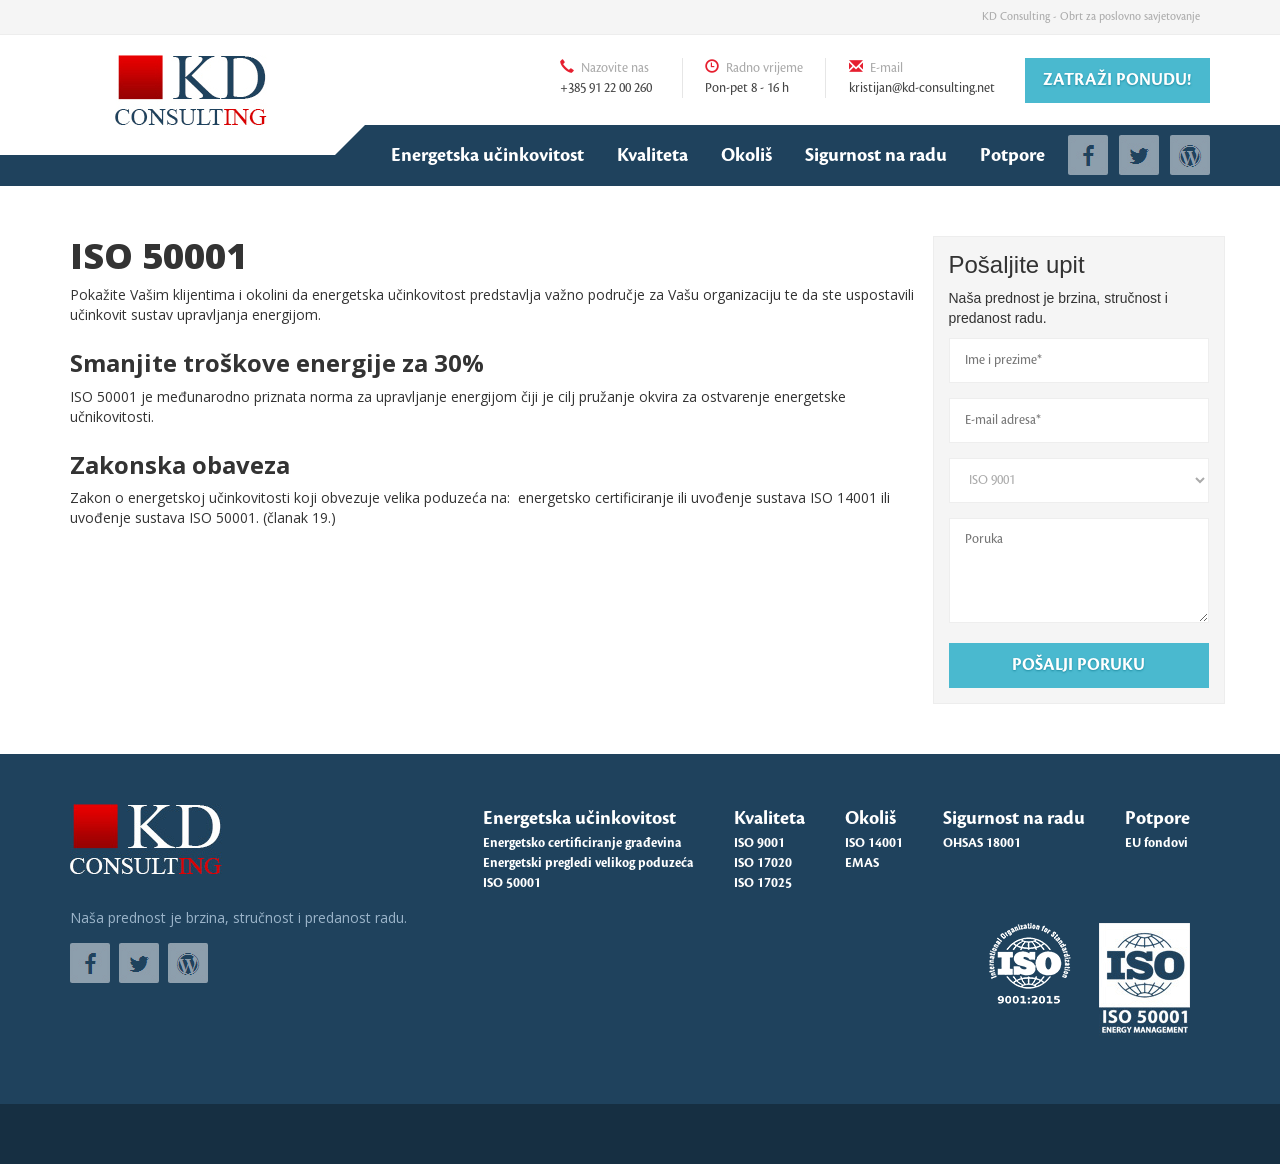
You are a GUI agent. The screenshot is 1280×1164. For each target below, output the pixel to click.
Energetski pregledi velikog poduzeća (588, 863)
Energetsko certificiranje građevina (582, 843)
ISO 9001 (759, 843)
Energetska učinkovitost (487, 155)
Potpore (1012, 155)
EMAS (862, 863)
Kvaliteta (652, 155)
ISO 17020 (763, 863)
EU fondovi (1156, 843)
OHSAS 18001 (982, 843)
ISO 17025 (763, 883)
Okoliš (746, 155)
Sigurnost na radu (876, 155)
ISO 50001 (512, 883)
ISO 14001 (874, 843)
